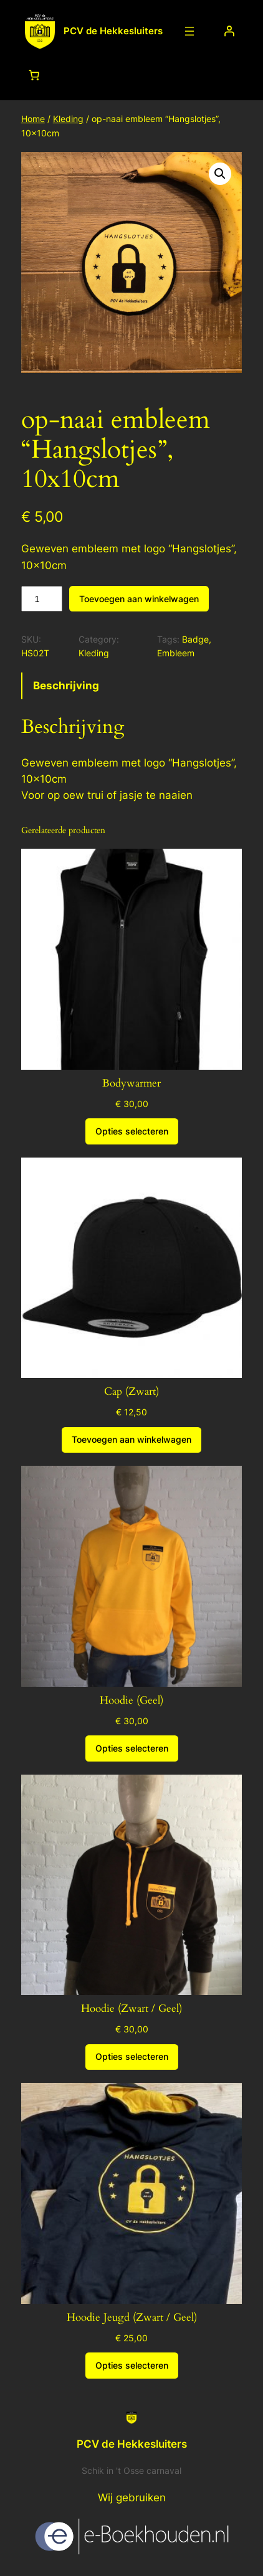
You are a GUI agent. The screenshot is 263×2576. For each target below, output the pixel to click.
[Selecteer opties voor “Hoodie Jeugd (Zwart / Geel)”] (131, 2365)
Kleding (68, 118)
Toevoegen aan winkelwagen (139, 598)
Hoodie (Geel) (131, 1700)
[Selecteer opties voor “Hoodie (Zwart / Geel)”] (131, 2057)
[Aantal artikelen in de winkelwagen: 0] (34, 75)
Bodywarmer (131, 1083)
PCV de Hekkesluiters (113, 31)
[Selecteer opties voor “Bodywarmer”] (131, 1131)
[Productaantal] (41, 599)
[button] (220, 174)
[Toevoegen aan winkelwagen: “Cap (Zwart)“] (131, 1440)
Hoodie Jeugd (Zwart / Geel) (132, 2317)
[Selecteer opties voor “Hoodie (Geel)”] (131, 1748)
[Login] (229, 31)
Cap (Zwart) (131, 1391)
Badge (195, 639)
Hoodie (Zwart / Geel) (131, 2009)
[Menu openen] (189, 31)
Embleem (175, 653)
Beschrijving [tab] (66, 685)
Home (33, 118)
